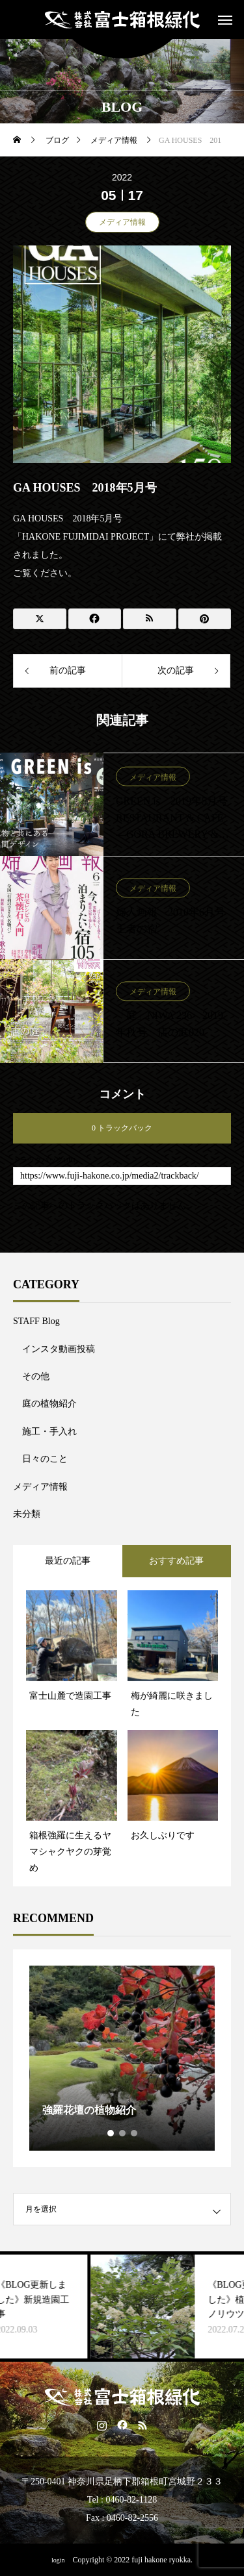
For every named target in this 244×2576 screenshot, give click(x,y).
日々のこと (45, 1459)
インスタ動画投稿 (58, 1349)
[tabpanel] (122, 2058)
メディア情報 (122, 222)
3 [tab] (135, 2133)
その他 (35, 1376)
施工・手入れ (49, 1431)
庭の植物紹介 (49, 1403)
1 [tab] (111, 2133)
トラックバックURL (45, 1160)
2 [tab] (123, 2133)
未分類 (26, 1514)
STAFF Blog (36, 1321)
